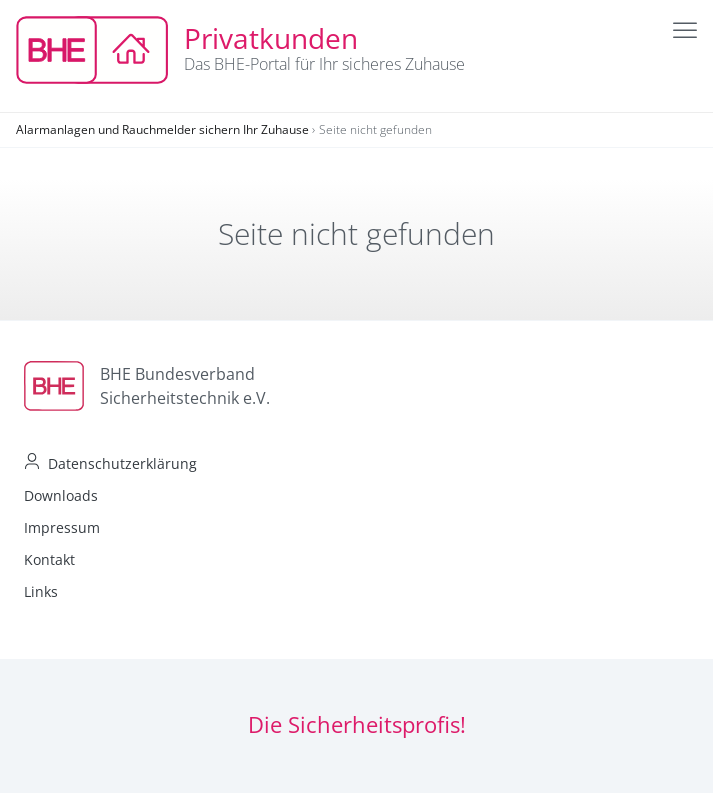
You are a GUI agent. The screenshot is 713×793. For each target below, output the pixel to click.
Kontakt (49, 559)
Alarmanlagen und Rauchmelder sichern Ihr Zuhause (162, 129)
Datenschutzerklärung (122, 463)
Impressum (62, 527)
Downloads (61, 495)
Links (41, 591)
